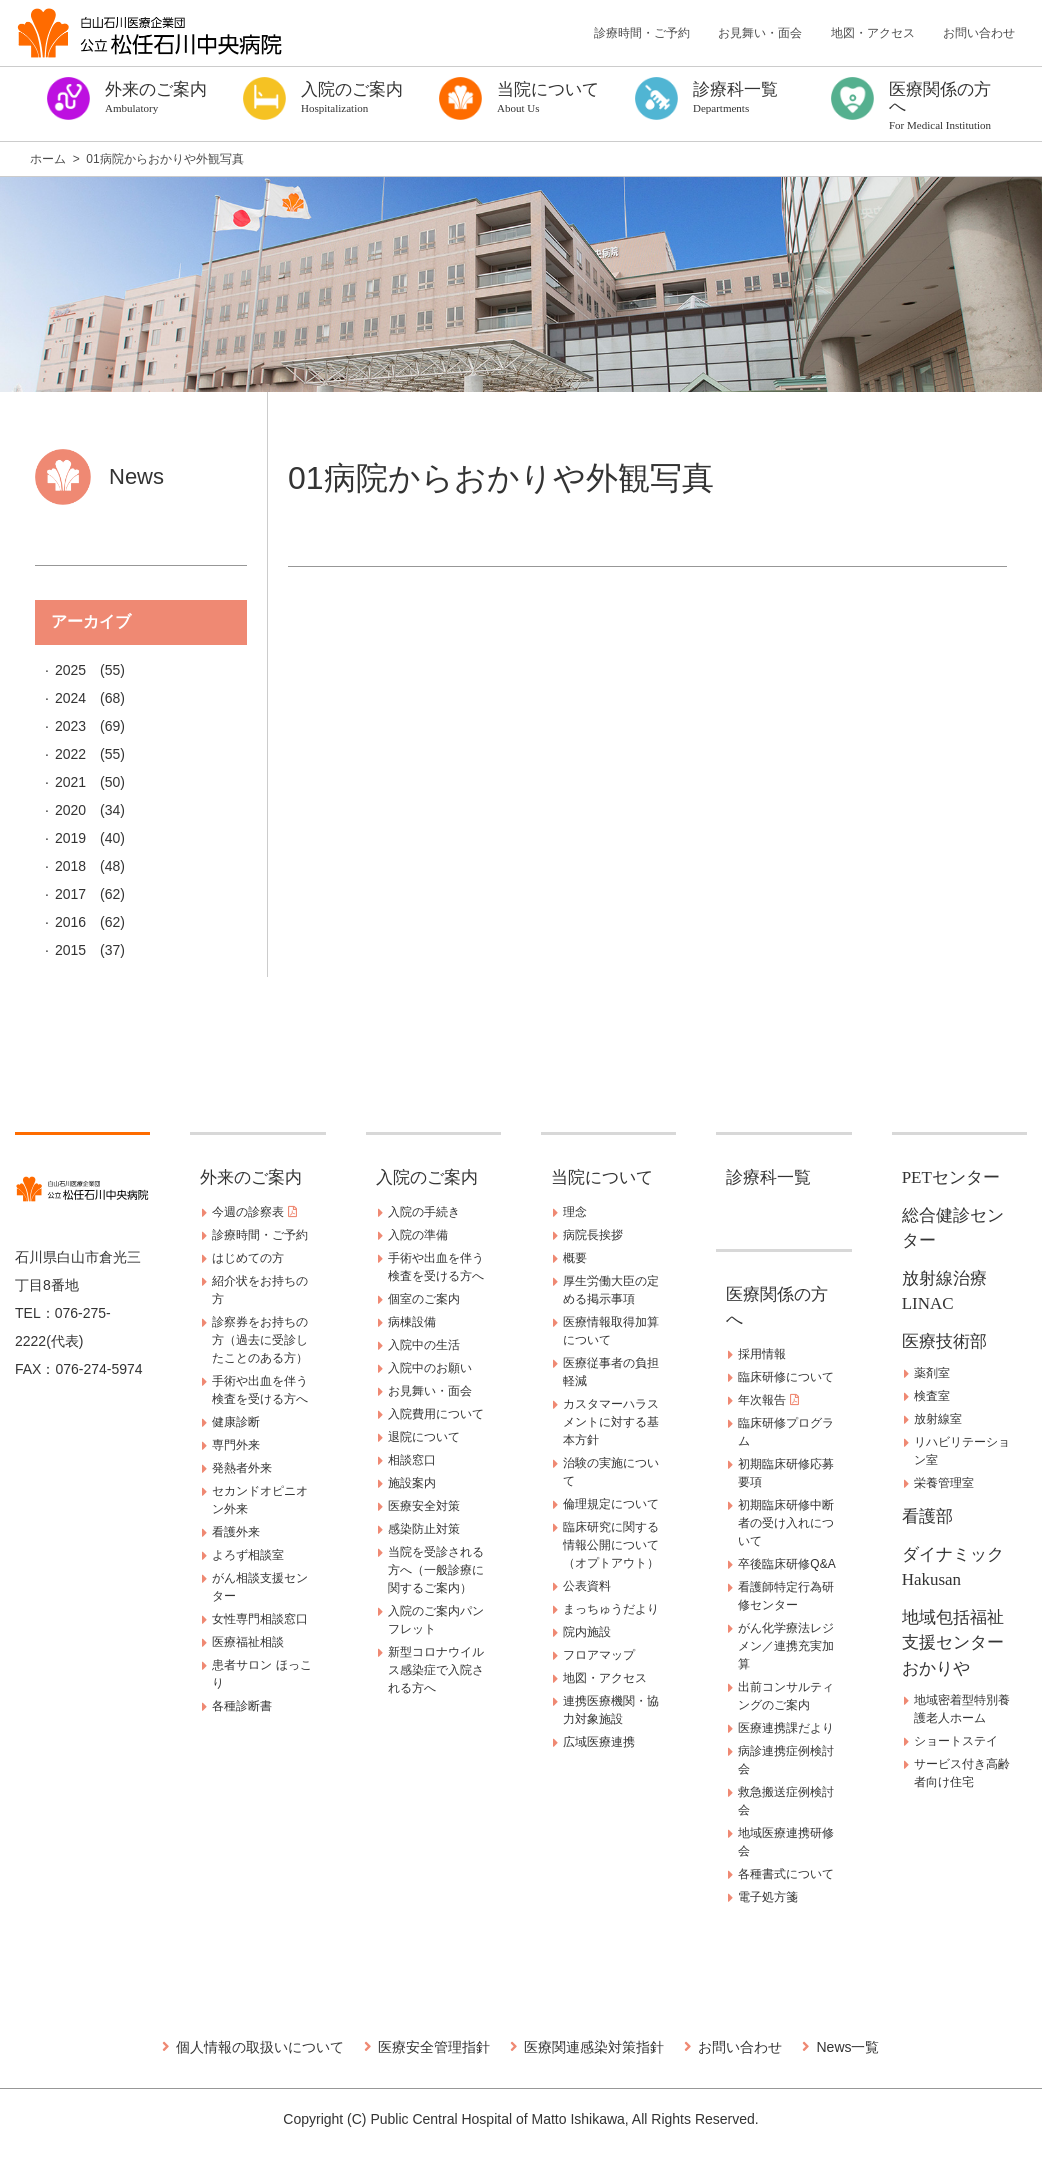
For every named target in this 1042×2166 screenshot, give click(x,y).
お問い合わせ (979, 33)
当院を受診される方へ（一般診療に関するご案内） (436, 1570)
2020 (70, 810)
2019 (70, 838)
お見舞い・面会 (760, 33)
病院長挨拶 (593, 1235)
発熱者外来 (242, 1468)
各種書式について (786, 1874)
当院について (602, 1177)
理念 (575, 1212)
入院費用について (436, 1414)
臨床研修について (786, 1377)
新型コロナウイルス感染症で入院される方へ (436, 1670)
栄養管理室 (944, 1483)
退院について (424, 1437)
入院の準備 (418, 1235)
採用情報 (762, 1354)
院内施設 (587, 1632)
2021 (70, 782)
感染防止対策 (424, 1529)
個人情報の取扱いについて (260, 2047)
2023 (70, 726)
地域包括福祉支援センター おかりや (961, 1643)
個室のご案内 (424, 1299)
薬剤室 (932, 1373)
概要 (575, 1258)
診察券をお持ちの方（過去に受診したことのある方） (260, 1340)
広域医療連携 (599, 1742)
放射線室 (938, 1419)
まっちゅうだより (611, 1609)
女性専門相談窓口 (260, 1619)
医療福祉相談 (248, 1642)
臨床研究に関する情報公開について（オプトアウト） (611, 1545)
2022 (70, 754)
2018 (70, 866)
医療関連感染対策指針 (594, 2047)
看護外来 (236, 1532)
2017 (70, 894)
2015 (70, 950)
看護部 (927, 1516)
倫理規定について (611, 1504)
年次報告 (768, 1400)
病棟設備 (412, 1322)
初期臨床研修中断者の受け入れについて (786, 1523)
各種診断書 (242, 1706)
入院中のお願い (430, 1368)
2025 (70, 670)
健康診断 (236, 1422)
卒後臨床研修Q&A (786, 1564)
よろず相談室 (248, 1555)
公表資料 (587, 1586)
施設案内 (412, 1483)
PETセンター (951, 1177)
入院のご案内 (427, 1177)
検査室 (932, 1396)
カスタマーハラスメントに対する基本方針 (611, 1422)
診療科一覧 (768, 1177)
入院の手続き (424, 1212)
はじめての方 (248, 1258)
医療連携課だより (786, 1728)
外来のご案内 (251, 1177)
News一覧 (847, 2047)
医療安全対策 (424, 1506)
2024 (70, 698)
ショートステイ (956, 1741)
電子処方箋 (768, 1897)
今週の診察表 (254, 1212)
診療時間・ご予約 (642, 33)
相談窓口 (412, 1460)
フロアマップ (599, 1655)
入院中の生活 (424, 1345)
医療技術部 (944, 1341)
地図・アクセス (873, 33)
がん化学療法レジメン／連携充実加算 (786, 1646)
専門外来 (236, 1445)
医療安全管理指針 (434, 2047)
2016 (70, 922)
